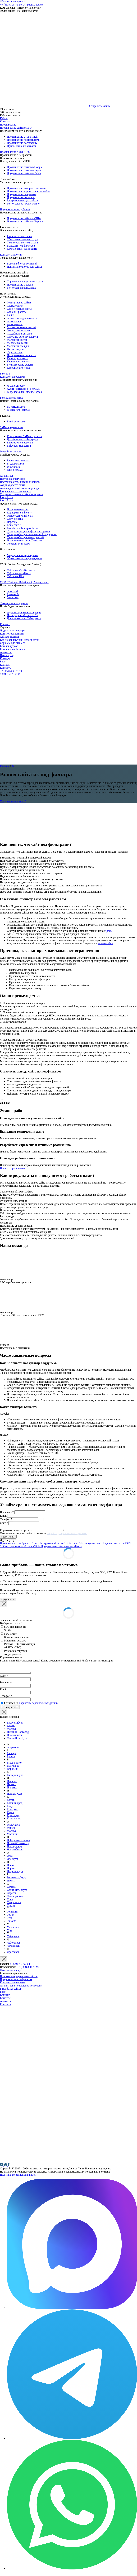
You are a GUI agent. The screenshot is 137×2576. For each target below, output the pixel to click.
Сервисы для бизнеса (12, 642)
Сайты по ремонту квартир (23, 336)
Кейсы (4, 118)
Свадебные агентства (19, 333)
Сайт (4, 1678)
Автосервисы (14, 324)
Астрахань (13, 1750)
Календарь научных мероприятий (19, 639)
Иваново (12, 1784)
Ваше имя (7, 1685)
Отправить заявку (32, 4)
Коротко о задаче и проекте (16, 1531)
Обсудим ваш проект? (13, 1)
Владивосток (14, 1765)
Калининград (14, 1806)
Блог (3, 661)
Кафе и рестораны (17, 358)
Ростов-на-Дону (16, 1880)
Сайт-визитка (15, 518)
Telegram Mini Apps (18, 543)
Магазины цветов (17, 339)
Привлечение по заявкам (21, 145)
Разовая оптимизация (19, 236)
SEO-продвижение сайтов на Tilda (20, 1547)
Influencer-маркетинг (19, 445)
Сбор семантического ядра (22, 239)
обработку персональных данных (38, 1706)
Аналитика (6, 475)
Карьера (5, 664)
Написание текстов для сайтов (25, 266)
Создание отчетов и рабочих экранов (21, 494)
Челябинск (13, 1948)
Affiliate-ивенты (9, 636)
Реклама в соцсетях (11, 397)
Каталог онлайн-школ (12, 649)
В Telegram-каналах (18, 409)
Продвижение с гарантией (22, 136)
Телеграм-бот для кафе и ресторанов (28, 531)
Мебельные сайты (17, 342)
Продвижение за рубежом (15, 209)
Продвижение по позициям (23, 139)
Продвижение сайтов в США (24, 218)
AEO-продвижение (90, 1544)
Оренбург (12, 1861)
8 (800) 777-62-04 (10, 673)
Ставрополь (14, 1905)
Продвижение (8, 124)
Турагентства (14, 352)
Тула (9, 1920)
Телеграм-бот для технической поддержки (32, 534)
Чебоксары (13, 1945)
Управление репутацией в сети (25, 281)
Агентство (6, 652)
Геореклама (13, 466)
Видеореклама (15, 463)
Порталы (12, 521)
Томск (10, 1917)
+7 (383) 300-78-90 (11, 4)
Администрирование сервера (24, 612)
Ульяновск (13, 1930)
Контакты (5, 667)
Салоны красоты (16, 311)
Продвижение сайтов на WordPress (61, 1547)
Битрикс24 (13, 594)
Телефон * (6, 1519)
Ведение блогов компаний (22, 263)
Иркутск (12, 1790)
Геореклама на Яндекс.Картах (24, 391)
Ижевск (11, 1787)
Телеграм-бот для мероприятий (25, 537)
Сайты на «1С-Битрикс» (21, 570)
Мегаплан (13, 597)
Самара (11, 1889)
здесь (108, 930)
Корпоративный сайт (19, 512)
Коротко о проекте (11, 1658)
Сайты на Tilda (15, 576)
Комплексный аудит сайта (22, 248)
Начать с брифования (12, 1168)
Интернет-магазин (17, 509)
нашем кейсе (105, 943)
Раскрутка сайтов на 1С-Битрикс (59, 1544)
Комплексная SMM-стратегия (24, 436)
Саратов (11, 1896)
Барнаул (11, 1756)
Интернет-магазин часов (21, 355)
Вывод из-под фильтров (21, 245)
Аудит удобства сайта (12, 484)
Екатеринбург (15, 1725)
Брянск (11, 1759)
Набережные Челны (18, 1843)
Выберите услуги (11, 1624)
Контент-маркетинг (11, 254)
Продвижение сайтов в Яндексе (25, 170)
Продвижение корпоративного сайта (28, 191)
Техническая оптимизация (22, 242)
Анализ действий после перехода (19, 488)
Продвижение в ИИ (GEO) (15, 151)
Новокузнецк (14, 1849)
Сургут (11, 1908)
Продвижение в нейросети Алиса (20, 1544)
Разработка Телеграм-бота (22, 528)
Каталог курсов (9, 646)
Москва (11, 1731)
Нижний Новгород (18, 1735)
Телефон (6, 1699)
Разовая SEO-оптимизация (19, 1645)
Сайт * (4, 1522)
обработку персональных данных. (67, 1534)
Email (3, 1515)
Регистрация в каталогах (21, 287)
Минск (11, 1830)
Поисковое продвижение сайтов (19, 1979)
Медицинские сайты (19, 302)
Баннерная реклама (18, 460)
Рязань (11, 1883)
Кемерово (12, 1812)
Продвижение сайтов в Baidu (24, 173)
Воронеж (12, 1771)
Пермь (11, 1871)
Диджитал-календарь (12, 630)
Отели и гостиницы (18, 330)
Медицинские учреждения (22, 555)
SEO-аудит (10, 1634)
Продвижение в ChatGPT (116, 1544)
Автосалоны (14, 321)
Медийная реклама (11, 451)
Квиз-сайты (14, 524)
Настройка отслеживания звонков (20, 481)
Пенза (10, 1868)
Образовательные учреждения (24, 558)
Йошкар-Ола (14, 1796)
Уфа (9, 1933)
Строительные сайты (19, 308)
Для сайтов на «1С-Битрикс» (24, 618)
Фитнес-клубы (15, 349)
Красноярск (14, 1821)
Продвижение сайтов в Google (24, 167)
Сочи (10, 1902)
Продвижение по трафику (22, 142)
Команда (5, 658)
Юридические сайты (19, 361)
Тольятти (12, 1914)
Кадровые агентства (18, 367)
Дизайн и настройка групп (22, 439)
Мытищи (12, 1837)
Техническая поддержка (14, 603)
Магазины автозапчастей (21, 327)
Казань (11, 1728)
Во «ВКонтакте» (16, 406)
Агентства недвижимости (22, 318)
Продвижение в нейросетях (16, 1982)
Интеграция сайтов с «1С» (22, 615)
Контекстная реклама (12, 376)
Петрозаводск (15, 1874)
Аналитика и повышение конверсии (21, 1988)
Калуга (11, 1809)
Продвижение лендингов (21, 194)
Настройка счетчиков (12, 478)
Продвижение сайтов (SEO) (16, 127)
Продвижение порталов (21, 197)
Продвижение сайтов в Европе (25, 221)
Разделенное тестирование (15, 491)
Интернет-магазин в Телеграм (24, 540)
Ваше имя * (7, 1512)
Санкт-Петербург (17, 1741)
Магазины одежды (18, 346)
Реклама (5, 373)
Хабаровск (13, 1939)
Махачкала (13, 1827)
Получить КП (9, 1710)
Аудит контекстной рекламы (23, 388)
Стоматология (15, 305)
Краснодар (13, 1818)
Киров (10, 1815)
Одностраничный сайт (20, 515)
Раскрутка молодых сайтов (22, 200)
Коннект (5, 624)
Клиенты (5, 121)
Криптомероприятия (12, 633)
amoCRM (12, 591)
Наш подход (7, 655)
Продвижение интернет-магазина (26, 188)
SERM (8, 1631)
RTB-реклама (15, 469)
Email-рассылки (16, 421)
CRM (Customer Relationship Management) (24, 582)
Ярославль (13, 1955)
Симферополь (15, 1899)
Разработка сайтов (10, 1991)
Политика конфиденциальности (18, 2177)
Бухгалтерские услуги (20, 364)
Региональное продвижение (23, 203)
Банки (10, 314)
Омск (10, 1858)
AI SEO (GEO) (12, 1648)
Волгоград (13, 1768)
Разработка (6, 497)
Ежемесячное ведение (20, 442)
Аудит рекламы (13, 1655)
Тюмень (11, 1924)
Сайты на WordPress (19, 573)
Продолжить (8, 1600)
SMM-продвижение (11, 427)
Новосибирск (15, 1738)
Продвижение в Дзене (20, 284)
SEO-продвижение (15, 1627)
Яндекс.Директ (16, 385)
